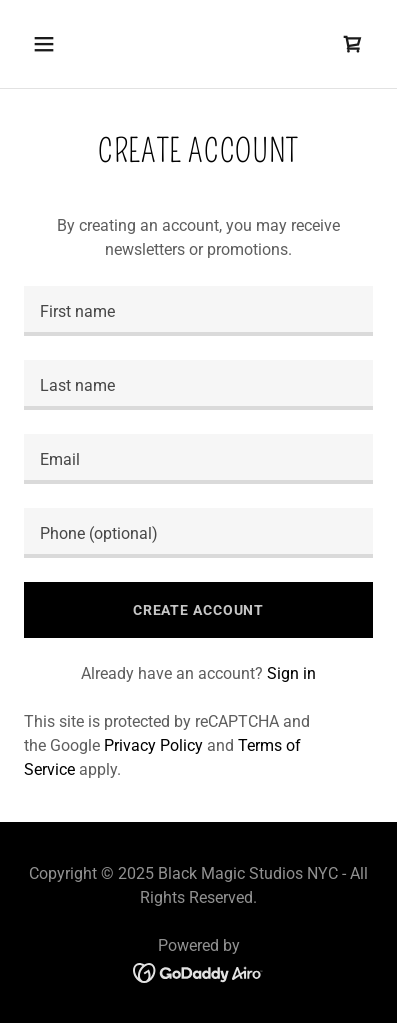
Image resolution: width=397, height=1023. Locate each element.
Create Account (198, 610)
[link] (353, 44)
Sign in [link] (291, 673)
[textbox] (198, 311)
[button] (50, 44)
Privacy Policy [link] (153, 745)
